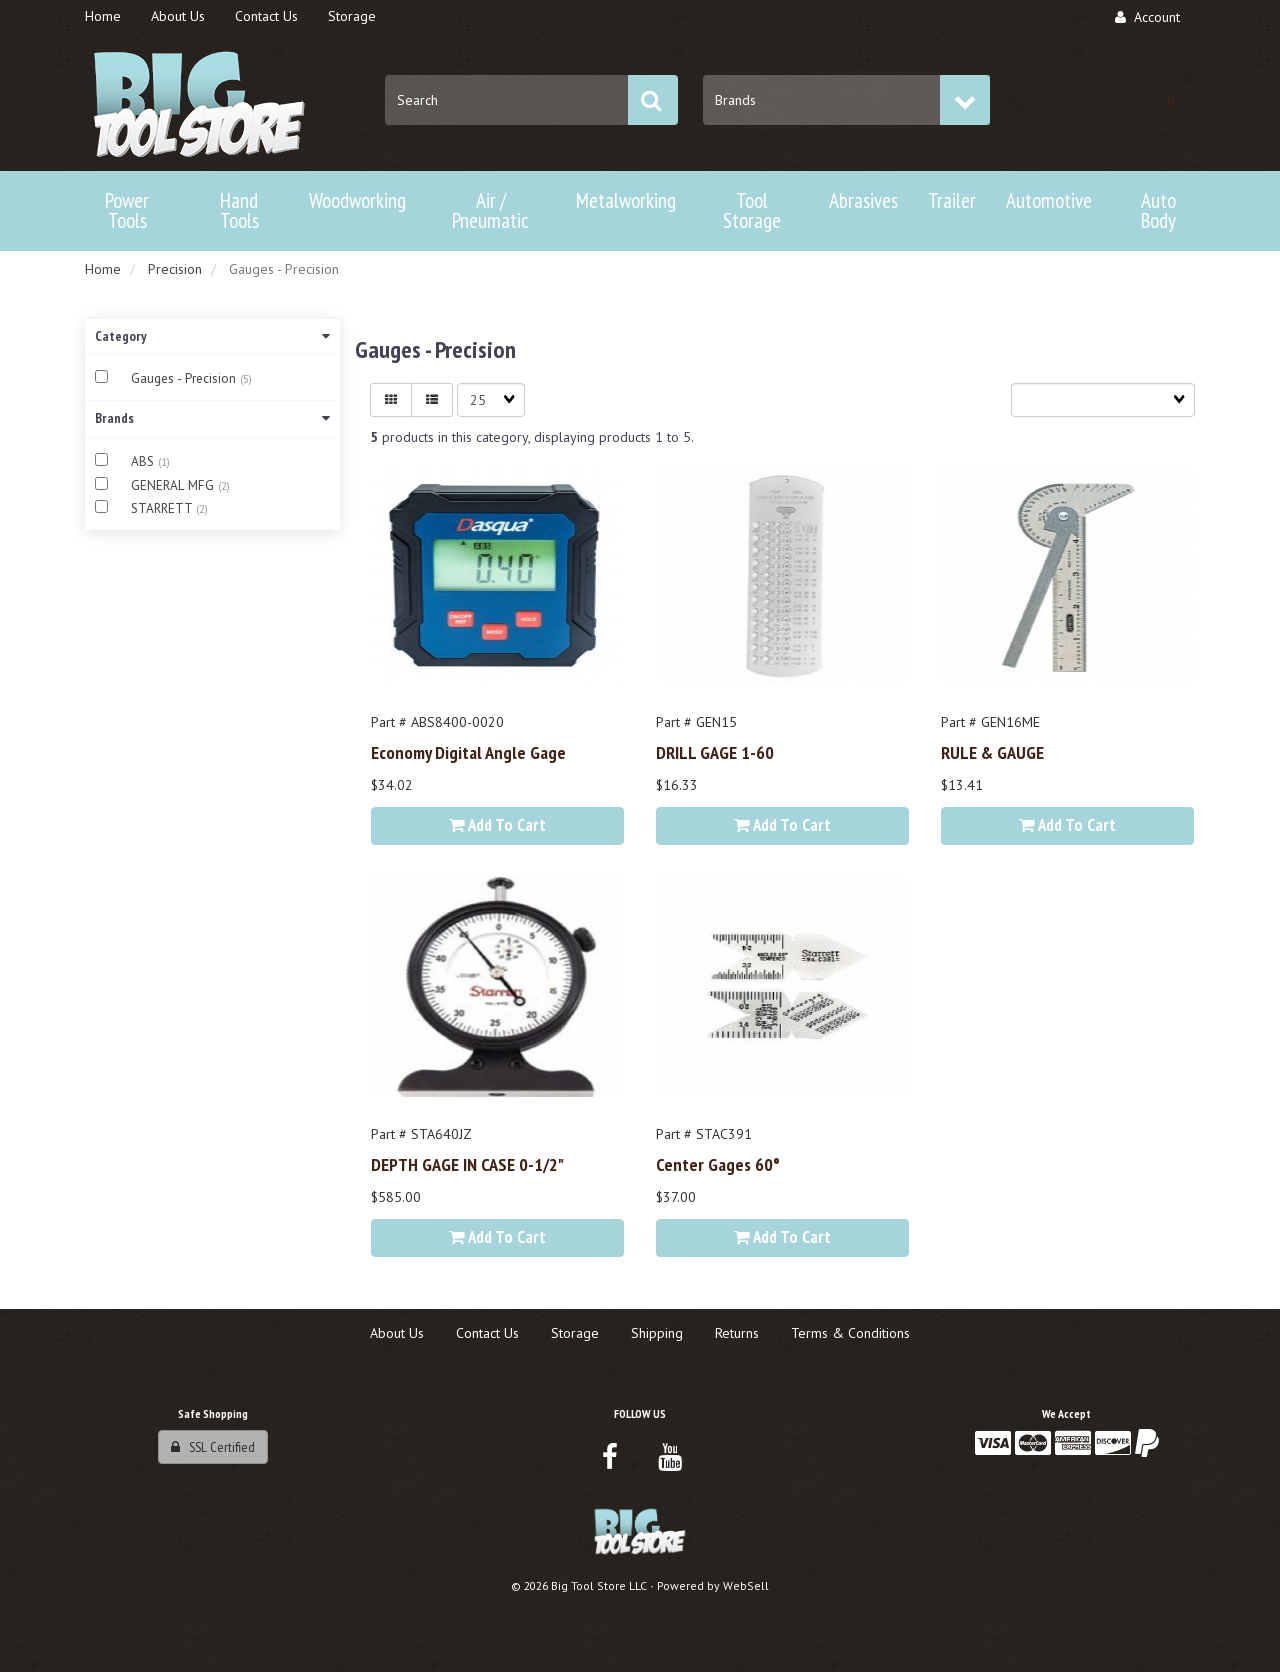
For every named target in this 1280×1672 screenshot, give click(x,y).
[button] (1170, 100)
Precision (175, 269)
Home (103, 269)
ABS (144, 461)
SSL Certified (213, 1447)
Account (1147, 17)
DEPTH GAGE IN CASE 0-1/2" (467, 1164)
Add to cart (497, 825)
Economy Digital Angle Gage (468, 752)
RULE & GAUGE (992, 752)
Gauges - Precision (185, 378)
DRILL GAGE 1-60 (715, 752)
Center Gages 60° (718, 1164)
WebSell (746, 1585)
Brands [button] (212, 418)
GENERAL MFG (174, 485)
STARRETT (163, 508)
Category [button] (212, 336)
